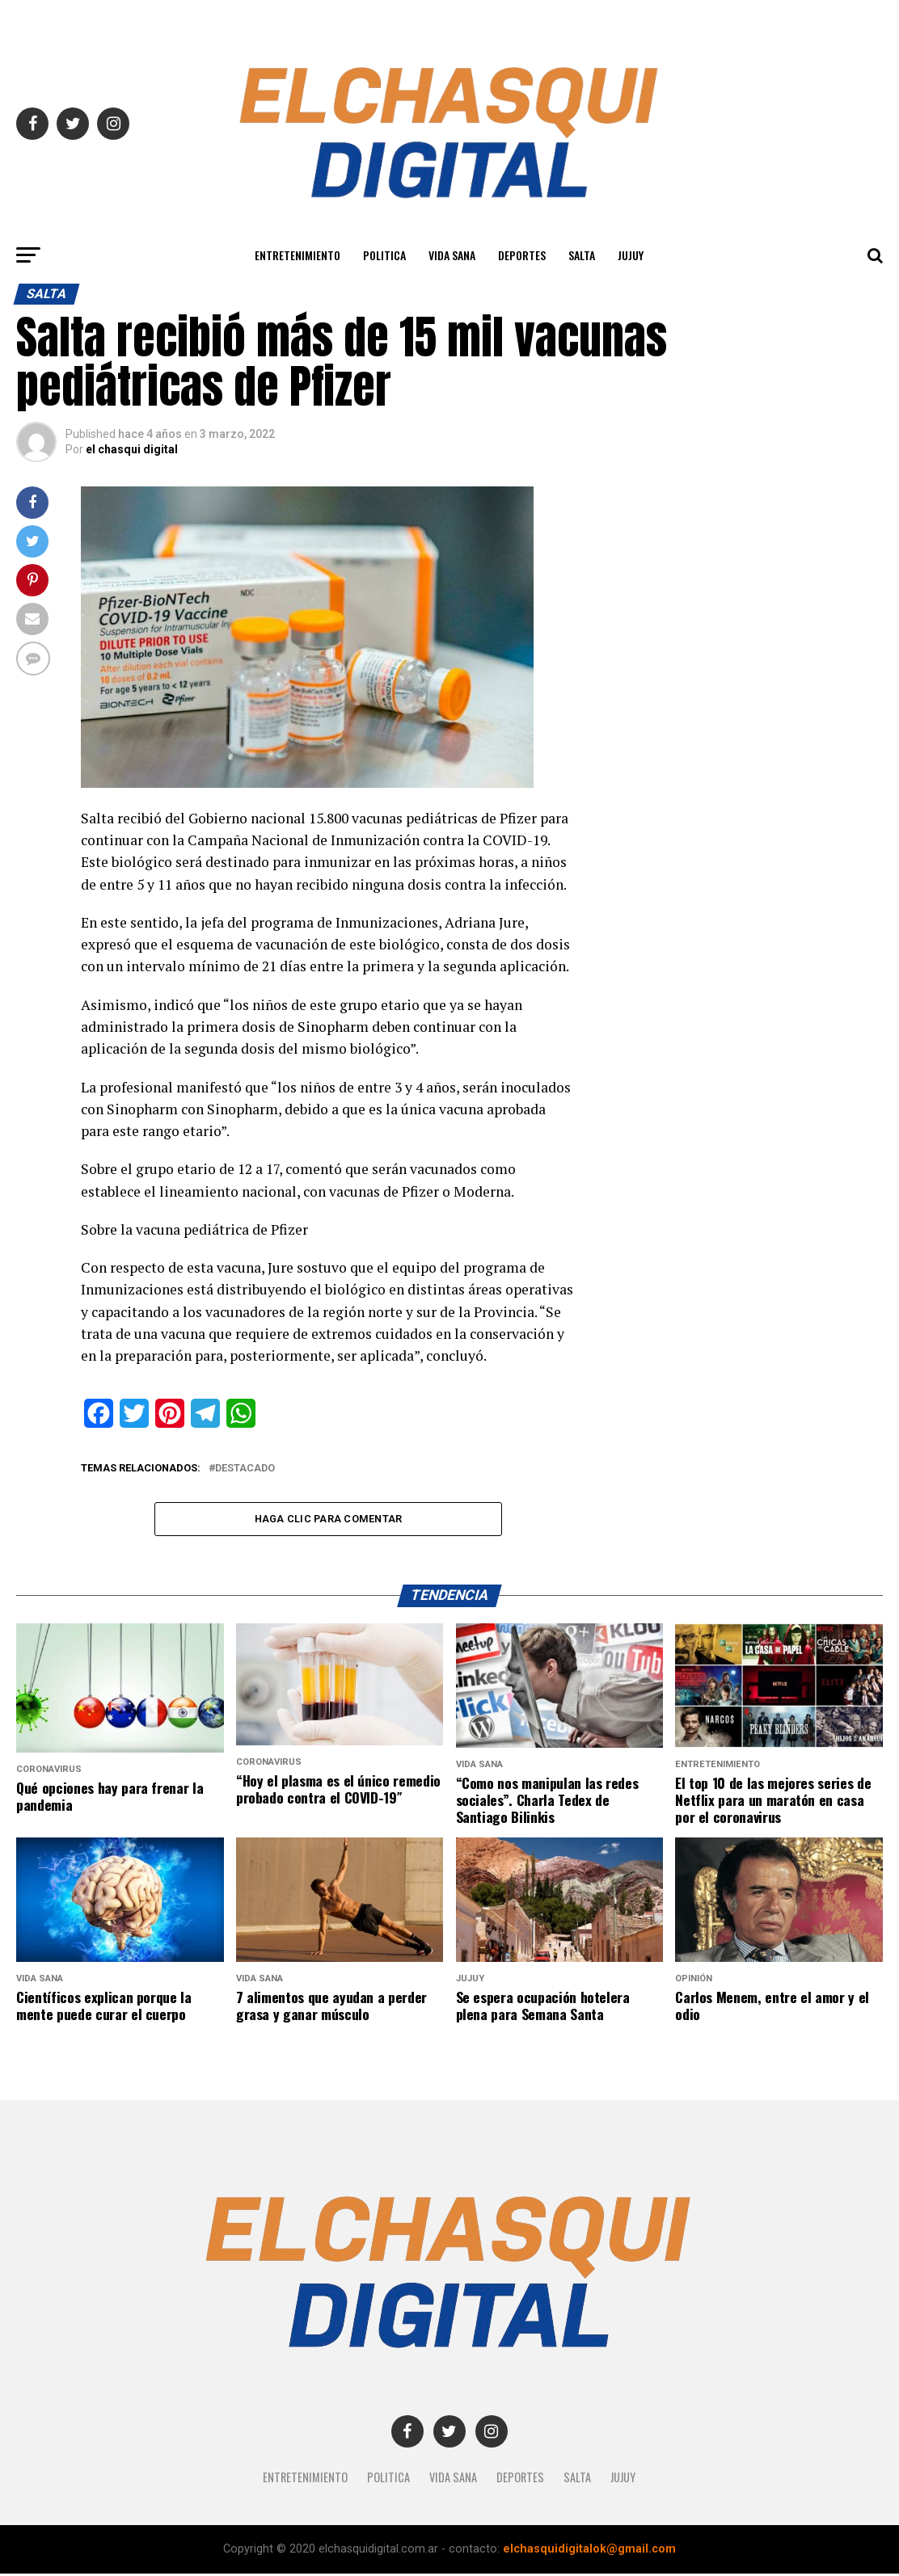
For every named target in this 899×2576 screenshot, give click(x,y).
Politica (384, 254)
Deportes (522, 254)
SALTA (581, 254)
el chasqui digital (132, 449)
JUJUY (631, 254)
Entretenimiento (297, 254)
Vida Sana (451, 254)
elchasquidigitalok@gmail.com (589, 2551)
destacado (245, 1468)
